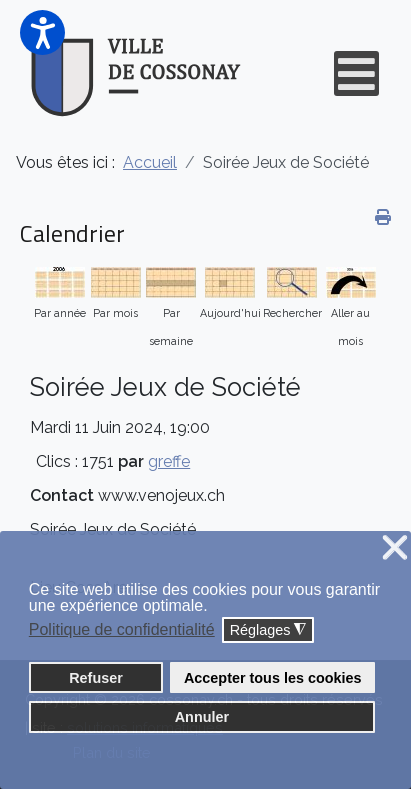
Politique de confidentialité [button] (122, 629)
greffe (169, 461)
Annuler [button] (202, 717)
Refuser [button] (96, 678)
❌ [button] (395, 548)
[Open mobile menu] (356, 73)
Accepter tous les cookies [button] (273, 678)
